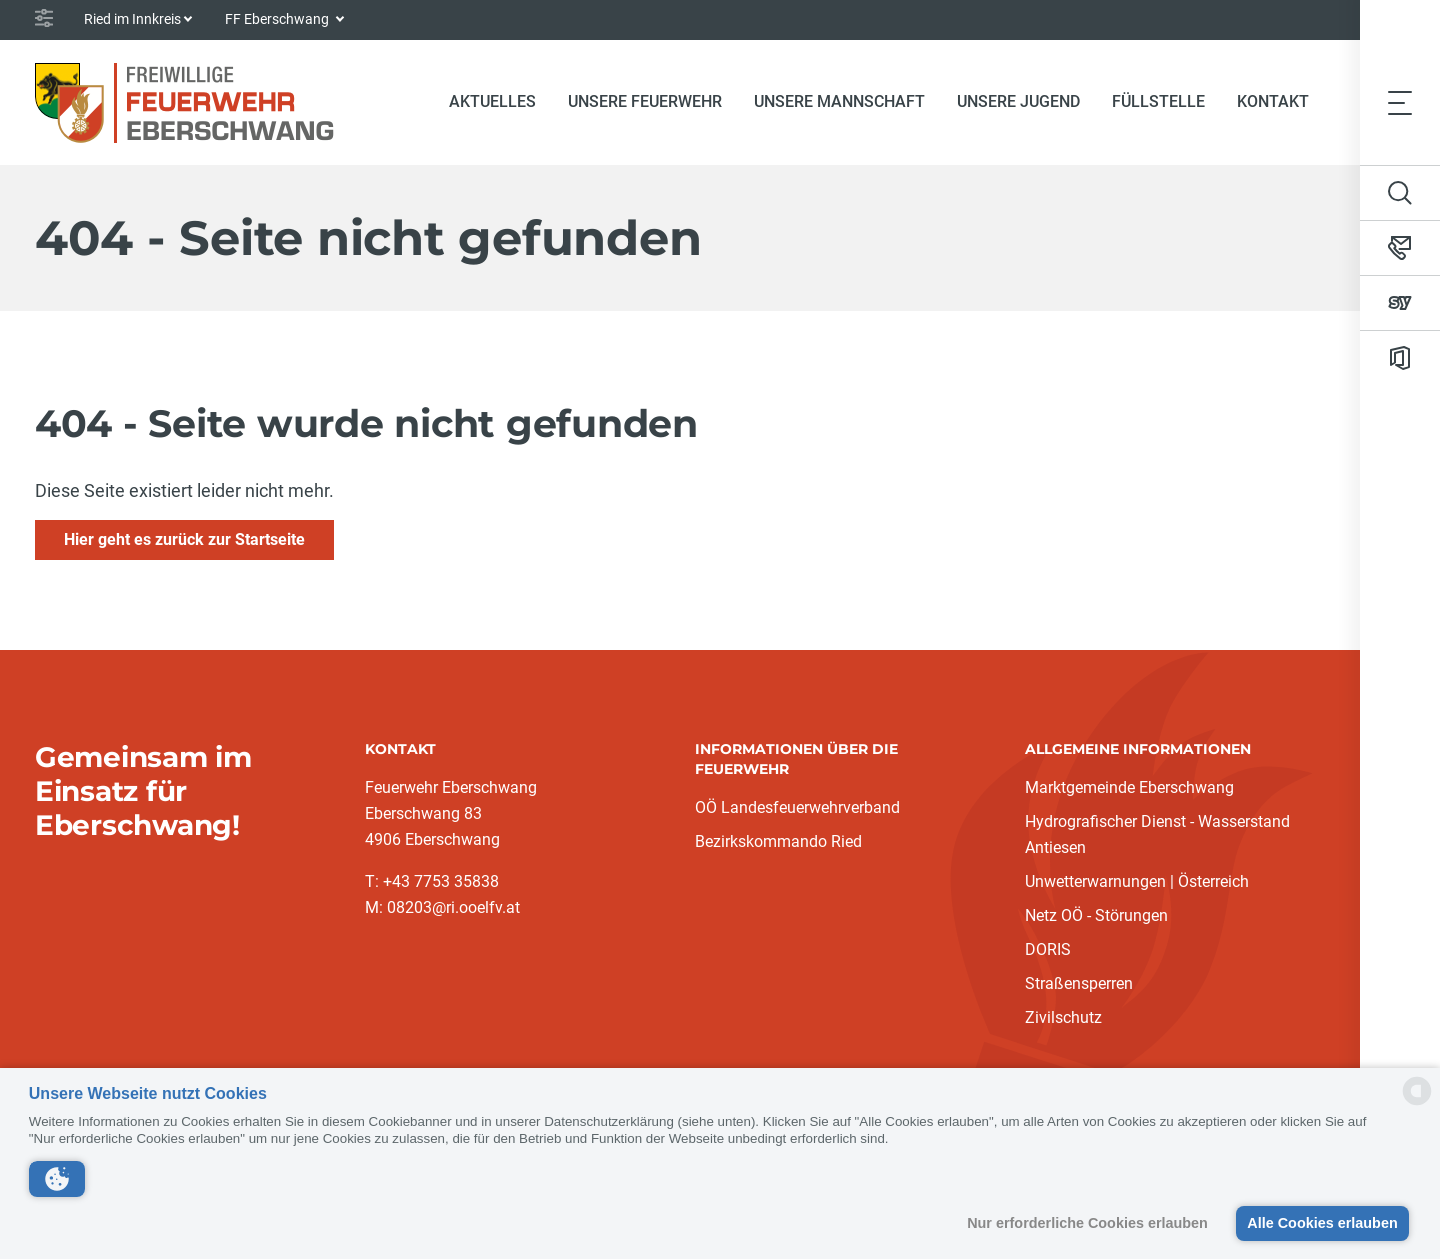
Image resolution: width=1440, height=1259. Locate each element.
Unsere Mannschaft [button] (839, 101)
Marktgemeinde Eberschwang (1129, 787)
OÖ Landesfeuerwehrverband (797, 807)
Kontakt (1273, 101)
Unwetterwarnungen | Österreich (1137, 881)
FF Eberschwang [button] (278, 19)
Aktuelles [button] (492, 101)
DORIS (1048, 949)
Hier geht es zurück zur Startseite (184, 539)
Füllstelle (1158, 101)
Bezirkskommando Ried (778, 841)
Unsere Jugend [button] (1018, 101)
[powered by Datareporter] (1417, 1103)
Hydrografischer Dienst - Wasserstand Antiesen (1157, 834)
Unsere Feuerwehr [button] (645, 101)
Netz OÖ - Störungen (1096, 915)
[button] (57, 1179)
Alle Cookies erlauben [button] (1322, 1223)
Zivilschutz (1063, 1017)
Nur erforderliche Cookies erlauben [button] (1087, 1223)
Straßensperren (1079, 983)
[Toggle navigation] (1400, 102)
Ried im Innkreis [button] (132, 19)
